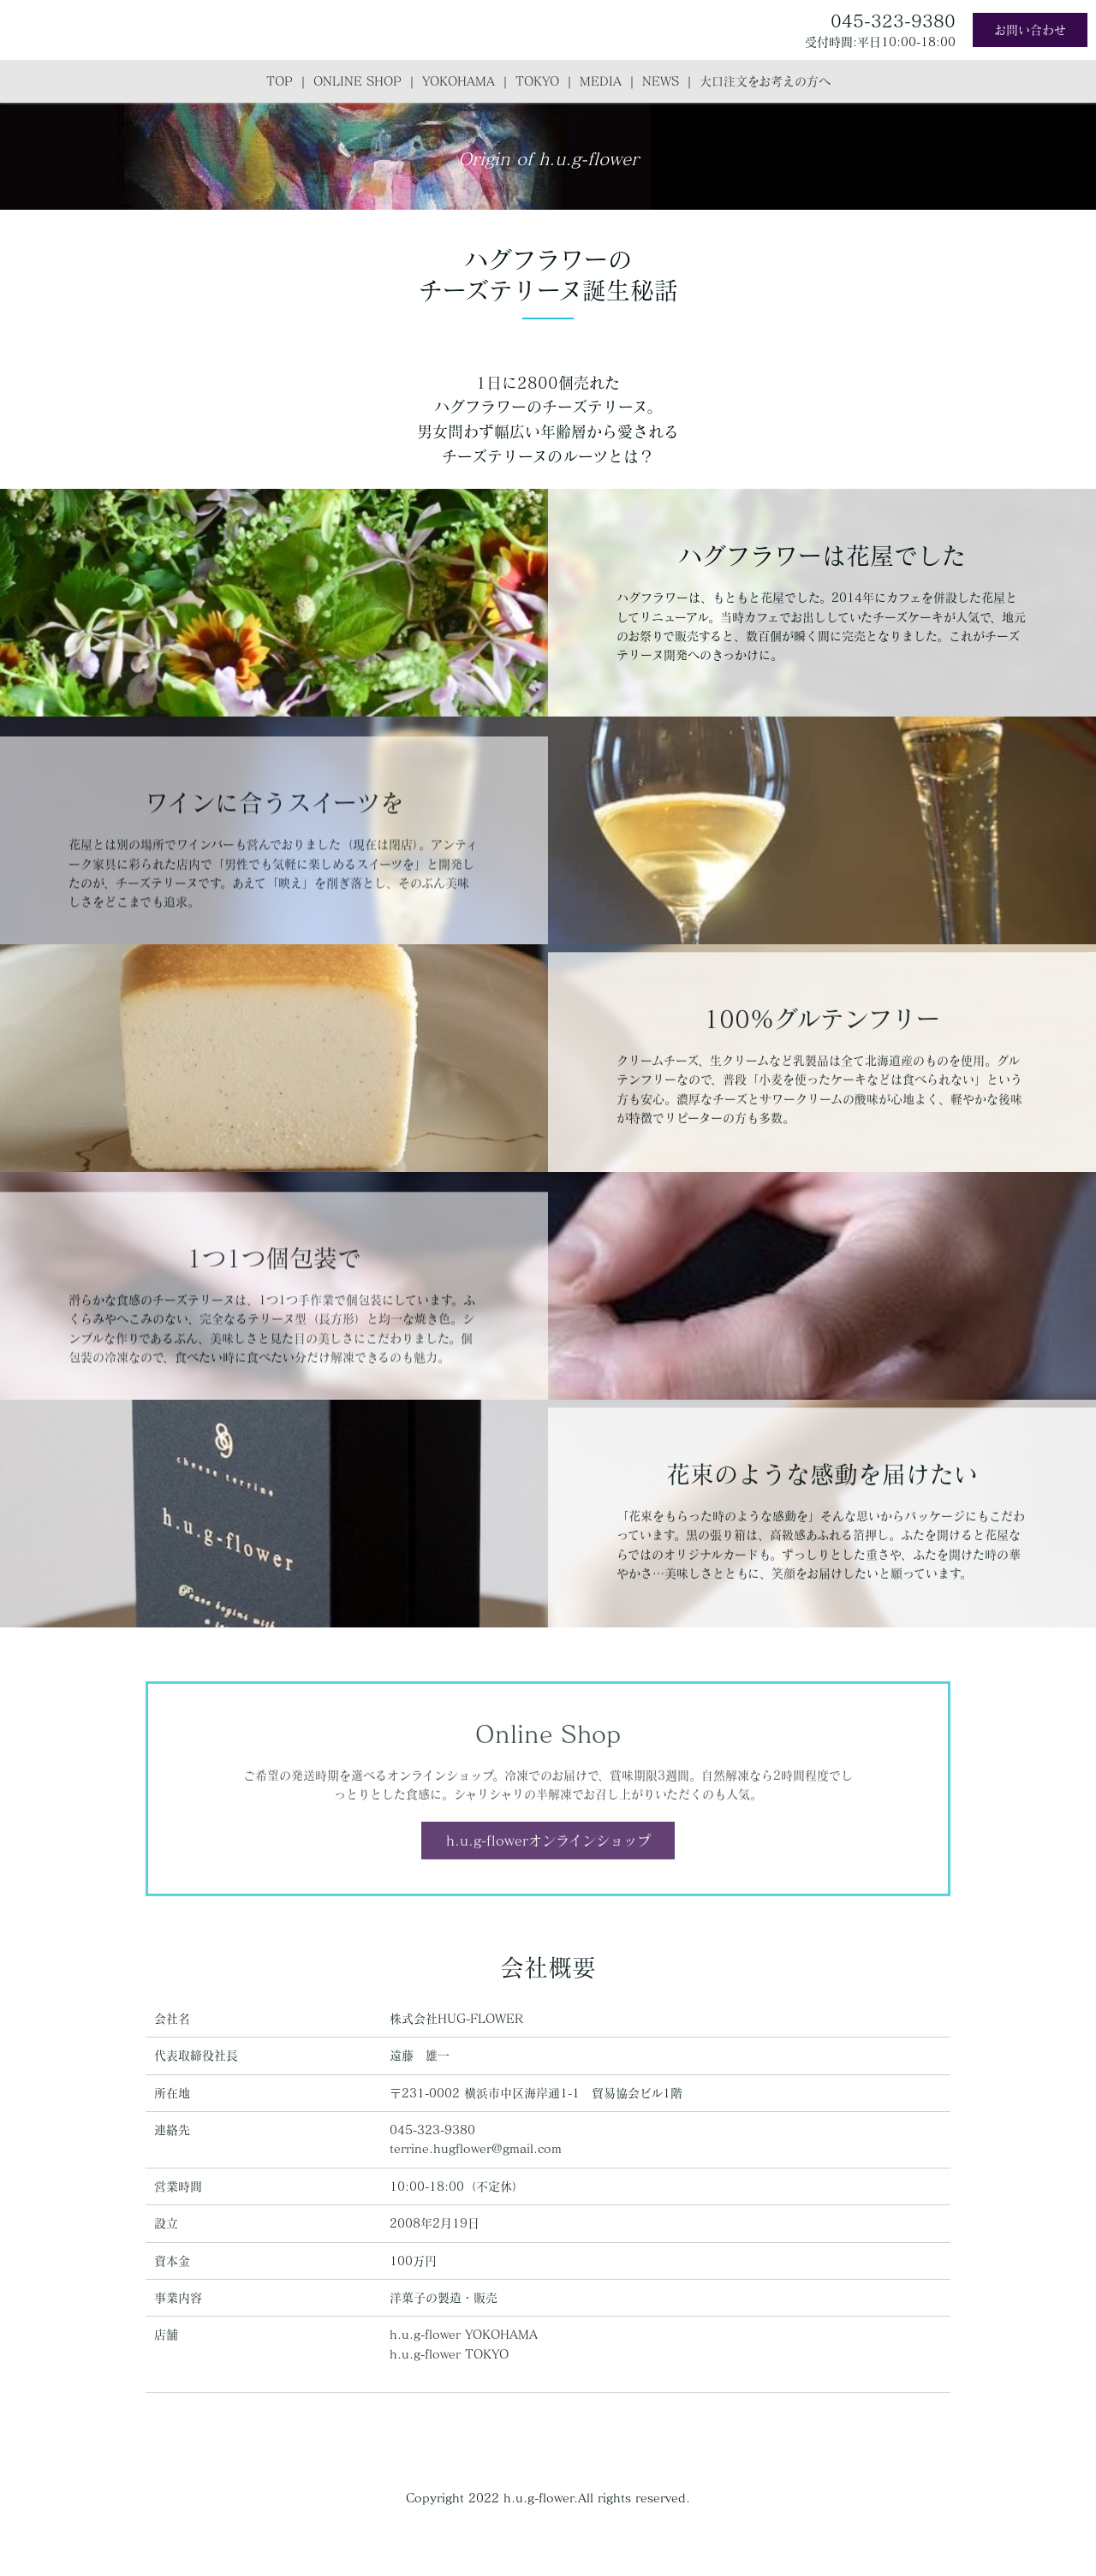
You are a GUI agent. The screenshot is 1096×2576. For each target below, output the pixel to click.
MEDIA (601, 81)
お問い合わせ (1030, 30)
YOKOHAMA (458, 81)
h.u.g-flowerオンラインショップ (548, 1872)
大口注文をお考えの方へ (765, 81)
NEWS (660, 81)
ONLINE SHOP (357, 81)
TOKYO (537, 81)
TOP (279, 81)
